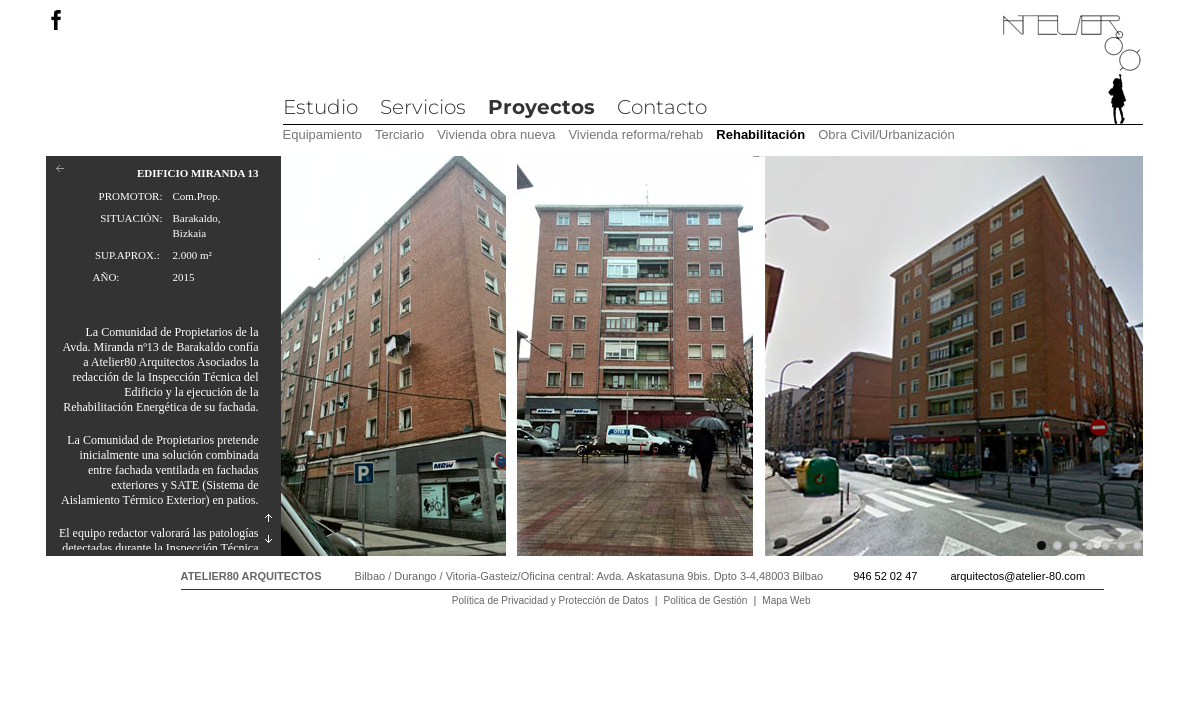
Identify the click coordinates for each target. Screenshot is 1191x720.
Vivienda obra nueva (496, 134)
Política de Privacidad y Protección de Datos (550, 600)
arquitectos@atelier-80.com (1017, 576)
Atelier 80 (1072, 70)
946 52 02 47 (885, 576)
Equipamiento (323, 134)
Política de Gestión (706, 600)
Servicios (423, 107)
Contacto (662, 107)
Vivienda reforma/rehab (635, 134)
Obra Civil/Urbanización (886, 134)
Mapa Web (786, 600)
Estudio (320, 107)
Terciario (399, 134)
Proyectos (541, 107)
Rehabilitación (760, 134)
